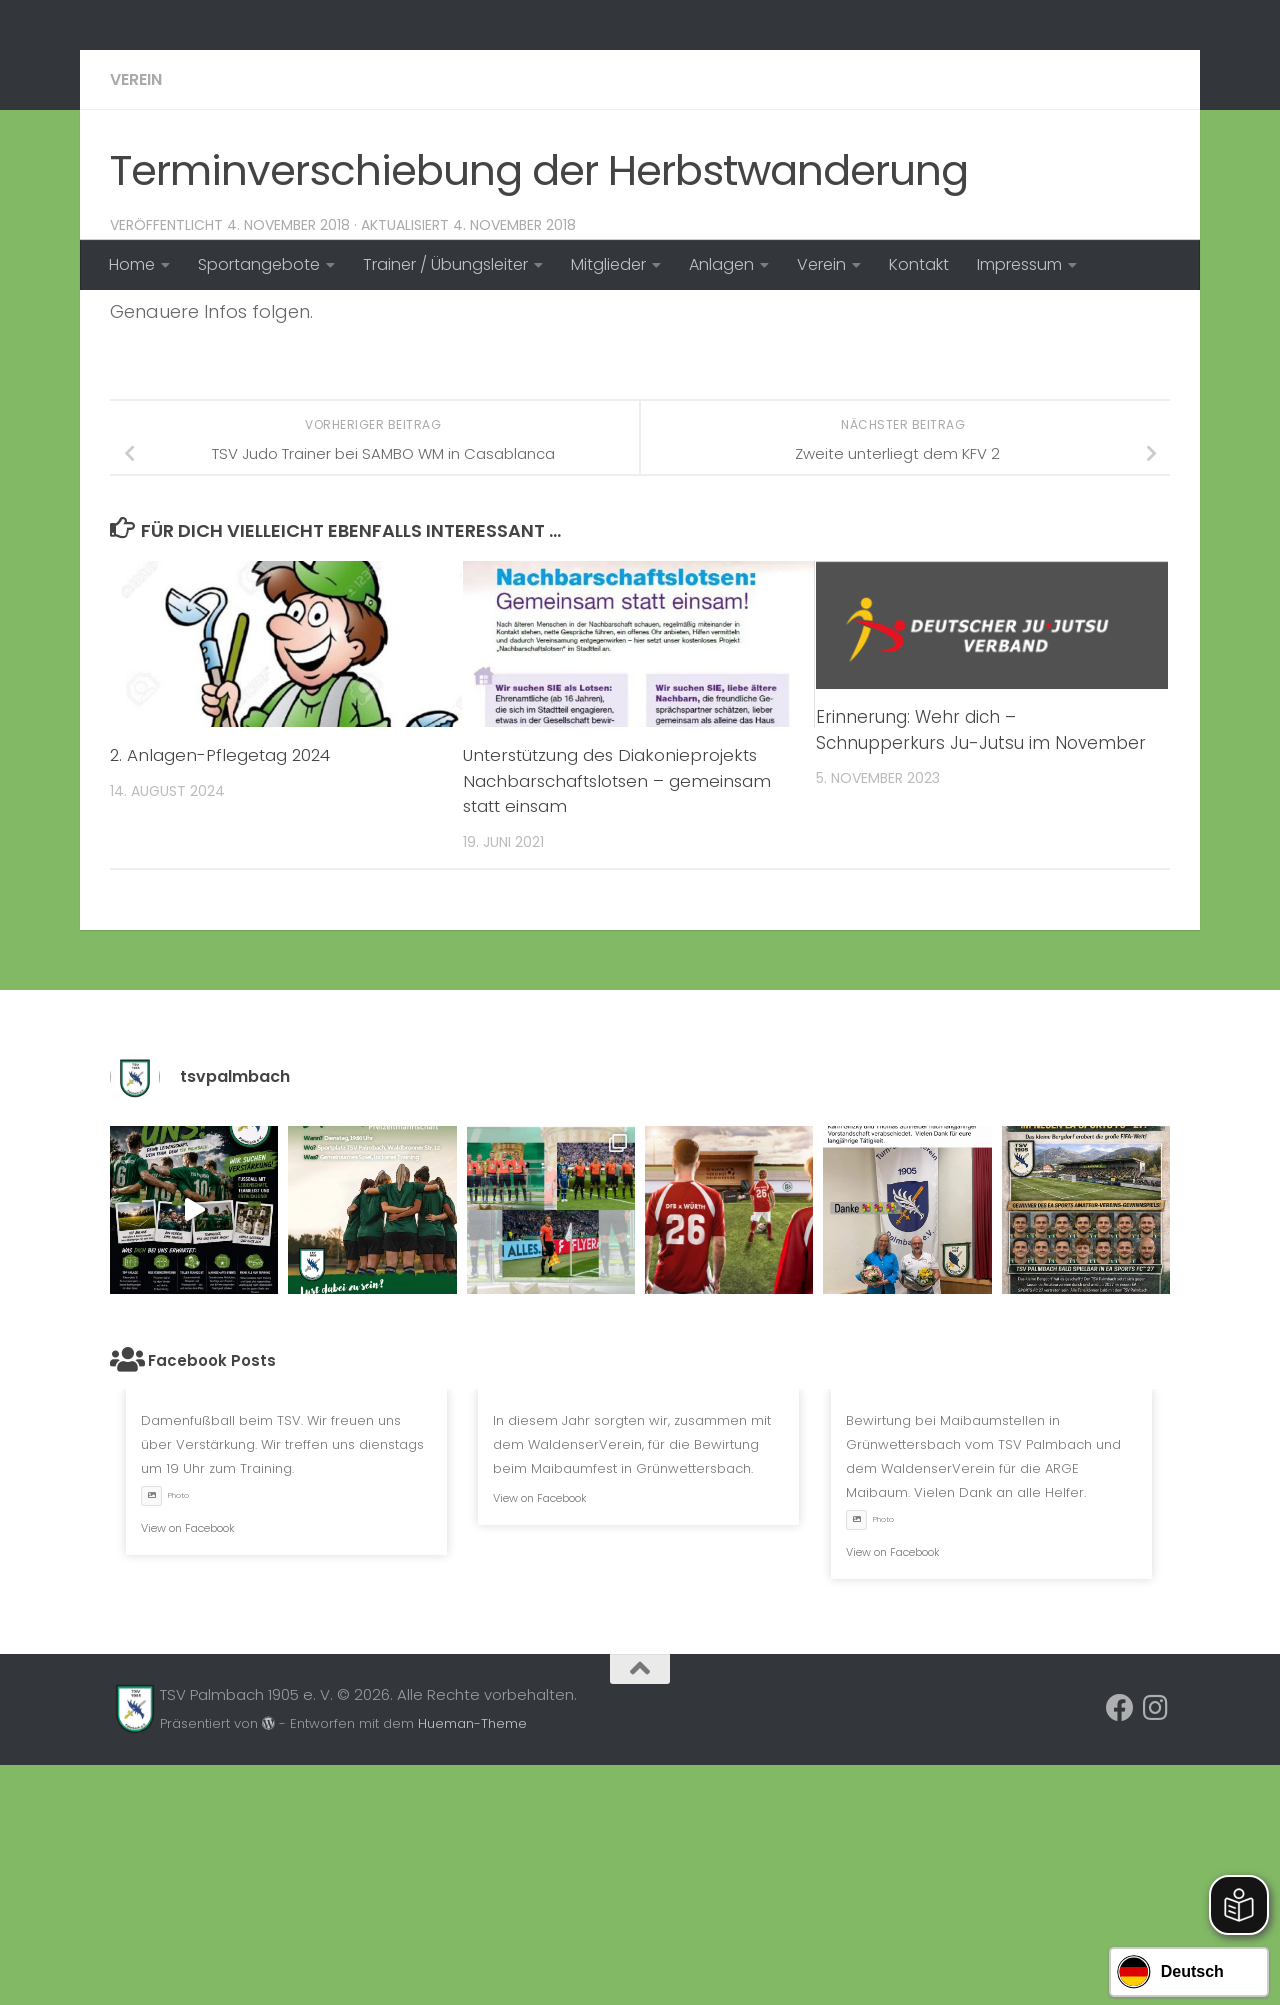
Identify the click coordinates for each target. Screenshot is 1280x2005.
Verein (821, 264)
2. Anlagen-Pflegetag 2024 (223, 995)
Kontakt (919, 264)
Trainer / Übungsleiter (445, 264)
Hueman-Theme (472, 1963)
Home (132, 264)
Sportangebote (259, 264)
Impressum (1019, 264)
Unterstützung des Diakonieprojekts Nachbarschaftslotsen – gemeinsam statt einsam (620, 1020)
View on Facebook (188, 1768)
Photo (165, 1735)
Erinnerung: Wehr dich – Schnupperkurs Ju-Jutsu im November (981, 970)
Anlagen (721, 264)
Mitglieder (608, 264)
